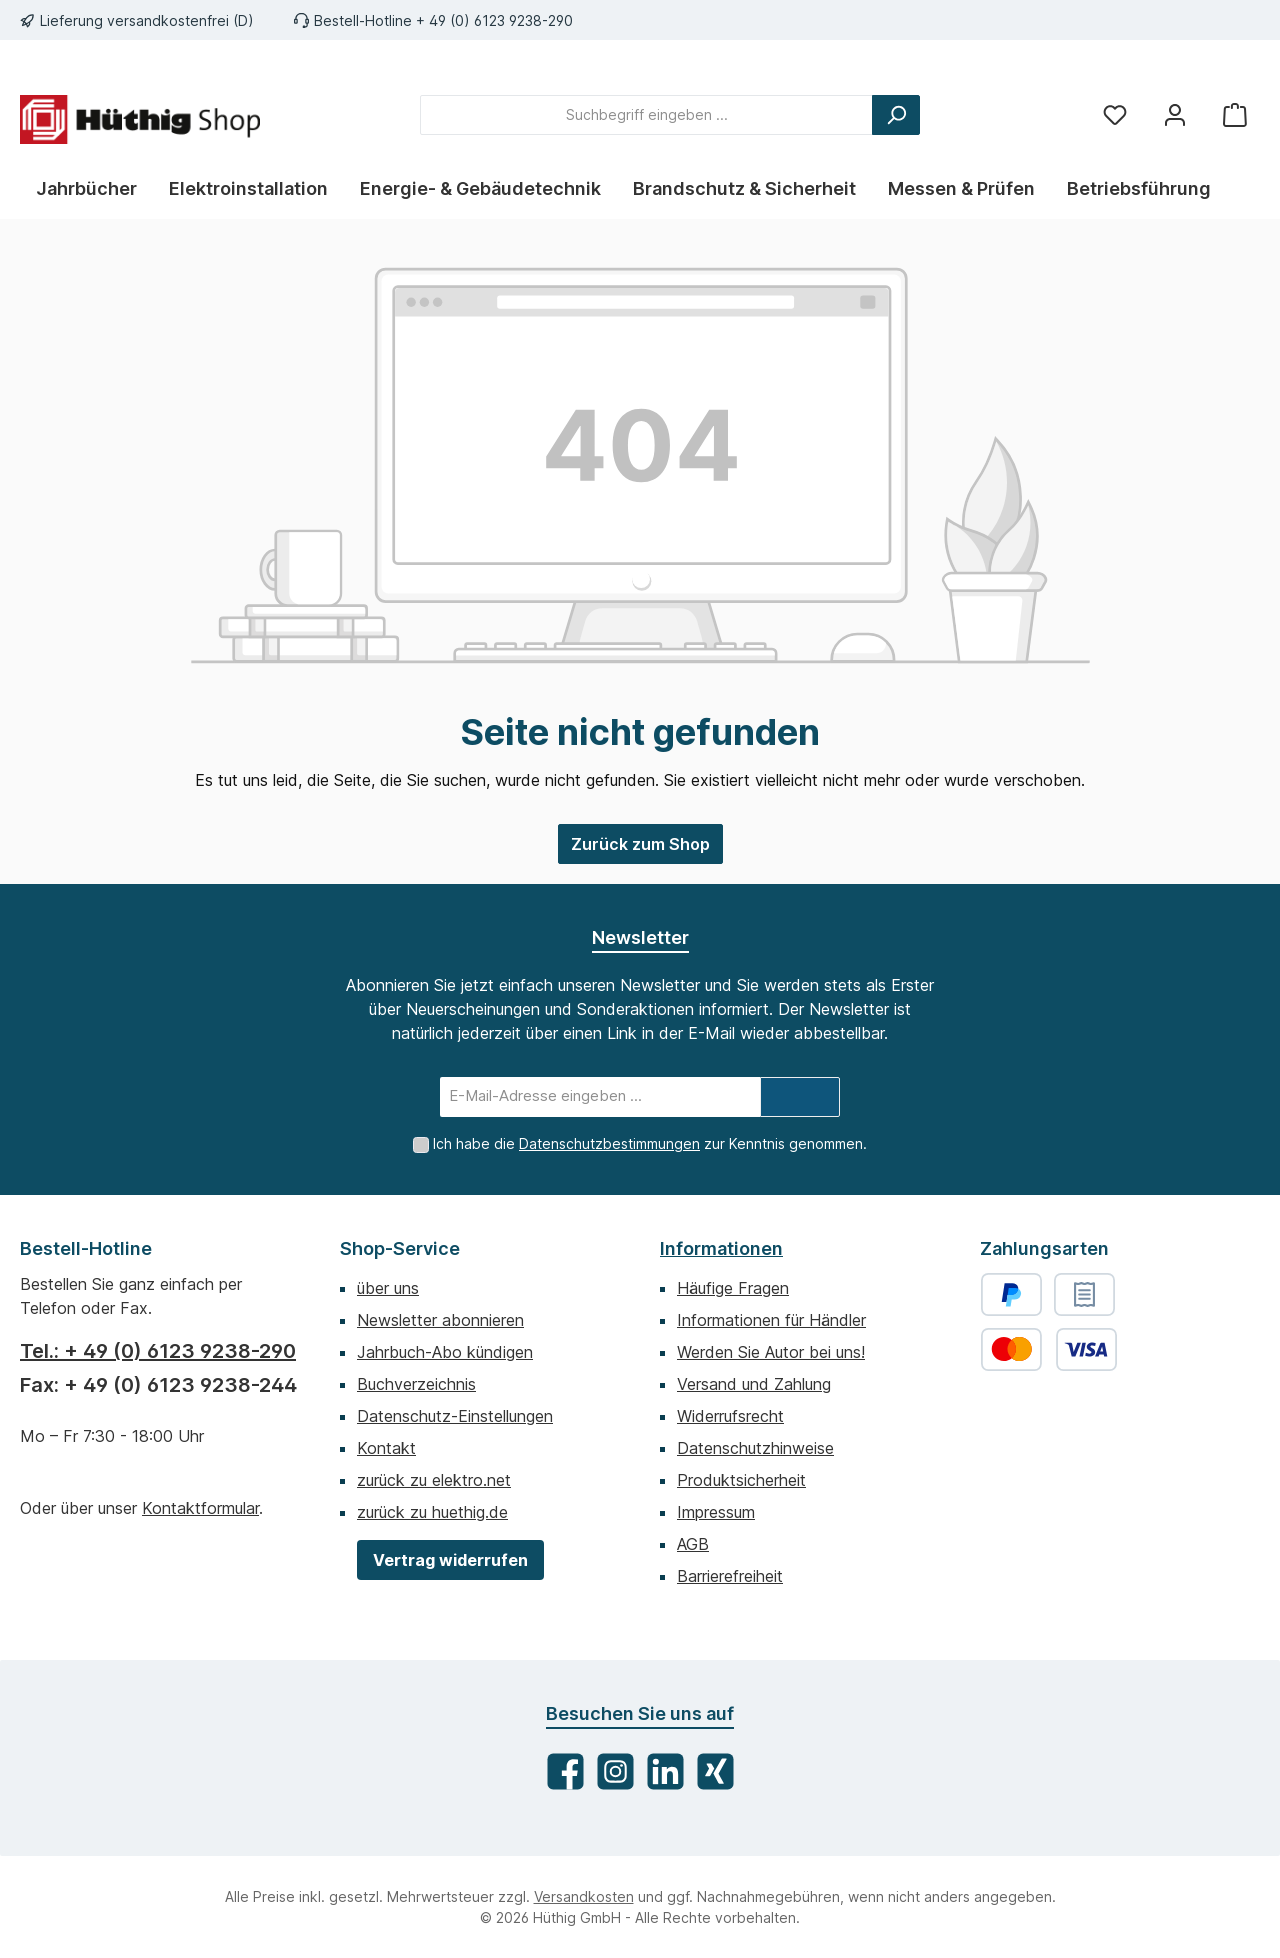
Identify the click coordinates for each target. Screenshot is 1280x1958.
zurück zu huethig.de (432, 1512)
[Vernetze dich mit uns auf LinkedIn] (665, 1771)
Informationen (721, 1248)
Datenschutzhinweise (755, 1448)
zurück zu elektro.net (434, 1480)
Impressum (716, 1512)
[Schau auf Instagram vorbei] (615, 1771)
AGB (693, 1544)
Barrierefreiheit (730, 1576)
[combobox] (646, 115)
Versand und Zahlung (754, 1384)
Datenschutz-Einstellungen (455, 1416)
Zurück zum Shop (640, 844)
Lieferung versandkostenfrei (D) (147, 20)
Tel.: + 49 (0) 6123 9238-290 (158, 1351)
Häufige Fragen (733, 1288)
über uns (388, 1288)
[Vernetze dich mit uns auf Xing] (715, 1771)
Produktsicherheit (741, 1480)
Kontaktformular (200, 1508)
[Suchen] (896, 115)
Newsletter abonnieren (440, 1320)
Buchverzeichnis (416, 1384)
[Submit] (800, 1097)
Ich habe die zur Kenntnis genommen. (650, 1143)
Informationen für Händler (771, 1320)
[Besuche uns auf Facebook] (565, 1771)
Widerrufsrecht (730, 1416)
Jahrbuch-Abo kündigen (445, 1352)
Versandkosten (584, 1896)
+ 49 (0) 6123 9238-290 (494, 20)
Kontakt (386, 1448)
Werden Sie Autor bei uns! (771, 1352)
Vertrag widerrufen (450, 1560)
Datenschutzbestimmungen (609, 1143)
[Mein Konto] (1175, 114)
